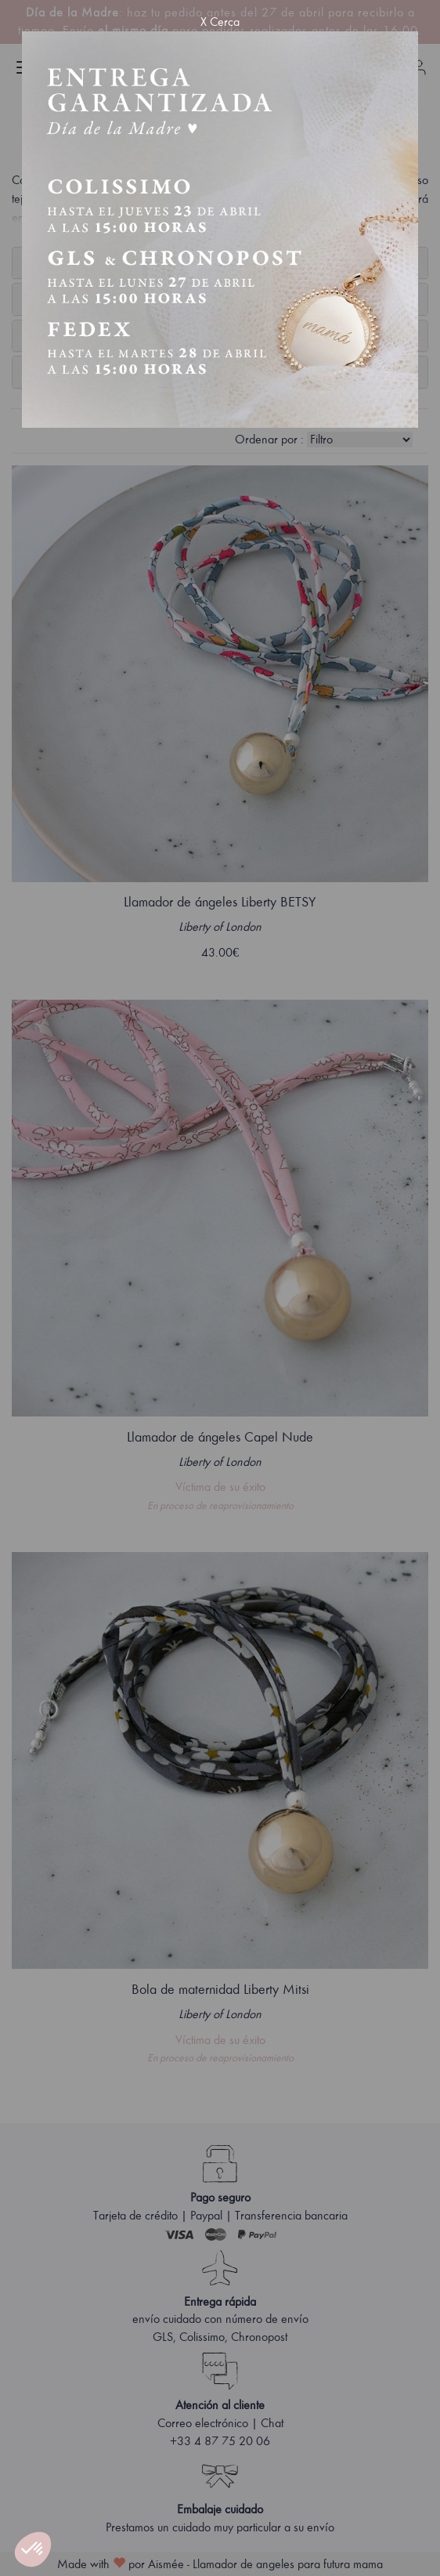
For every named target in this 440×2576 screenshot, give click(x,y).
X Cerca (220, 22)
